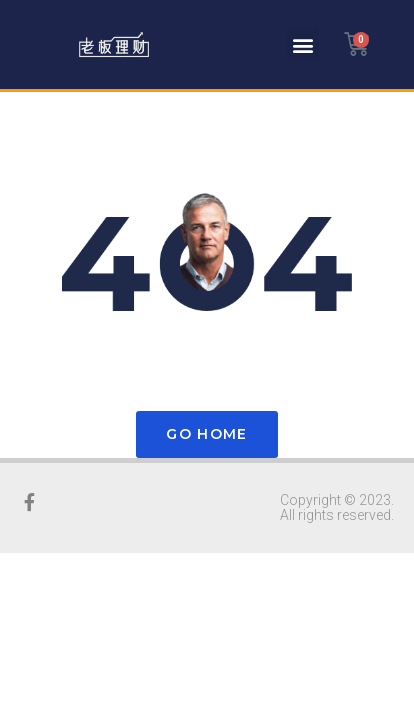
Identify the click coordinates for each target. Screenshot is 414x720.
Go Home (206, 434)
